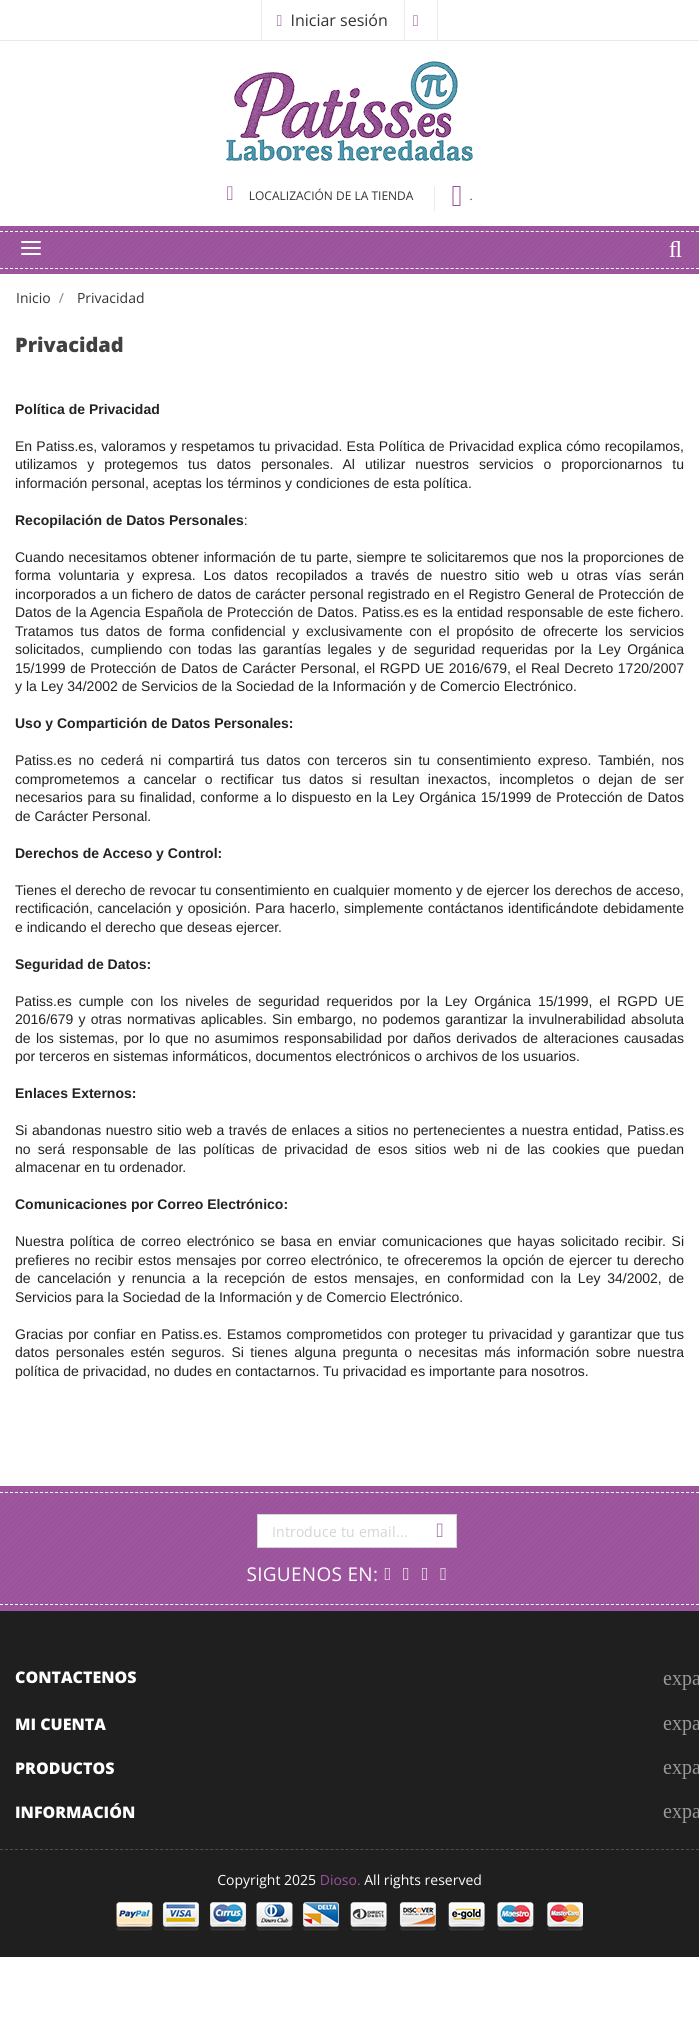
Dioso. (340, 1880)
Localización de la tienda (321, 195)
